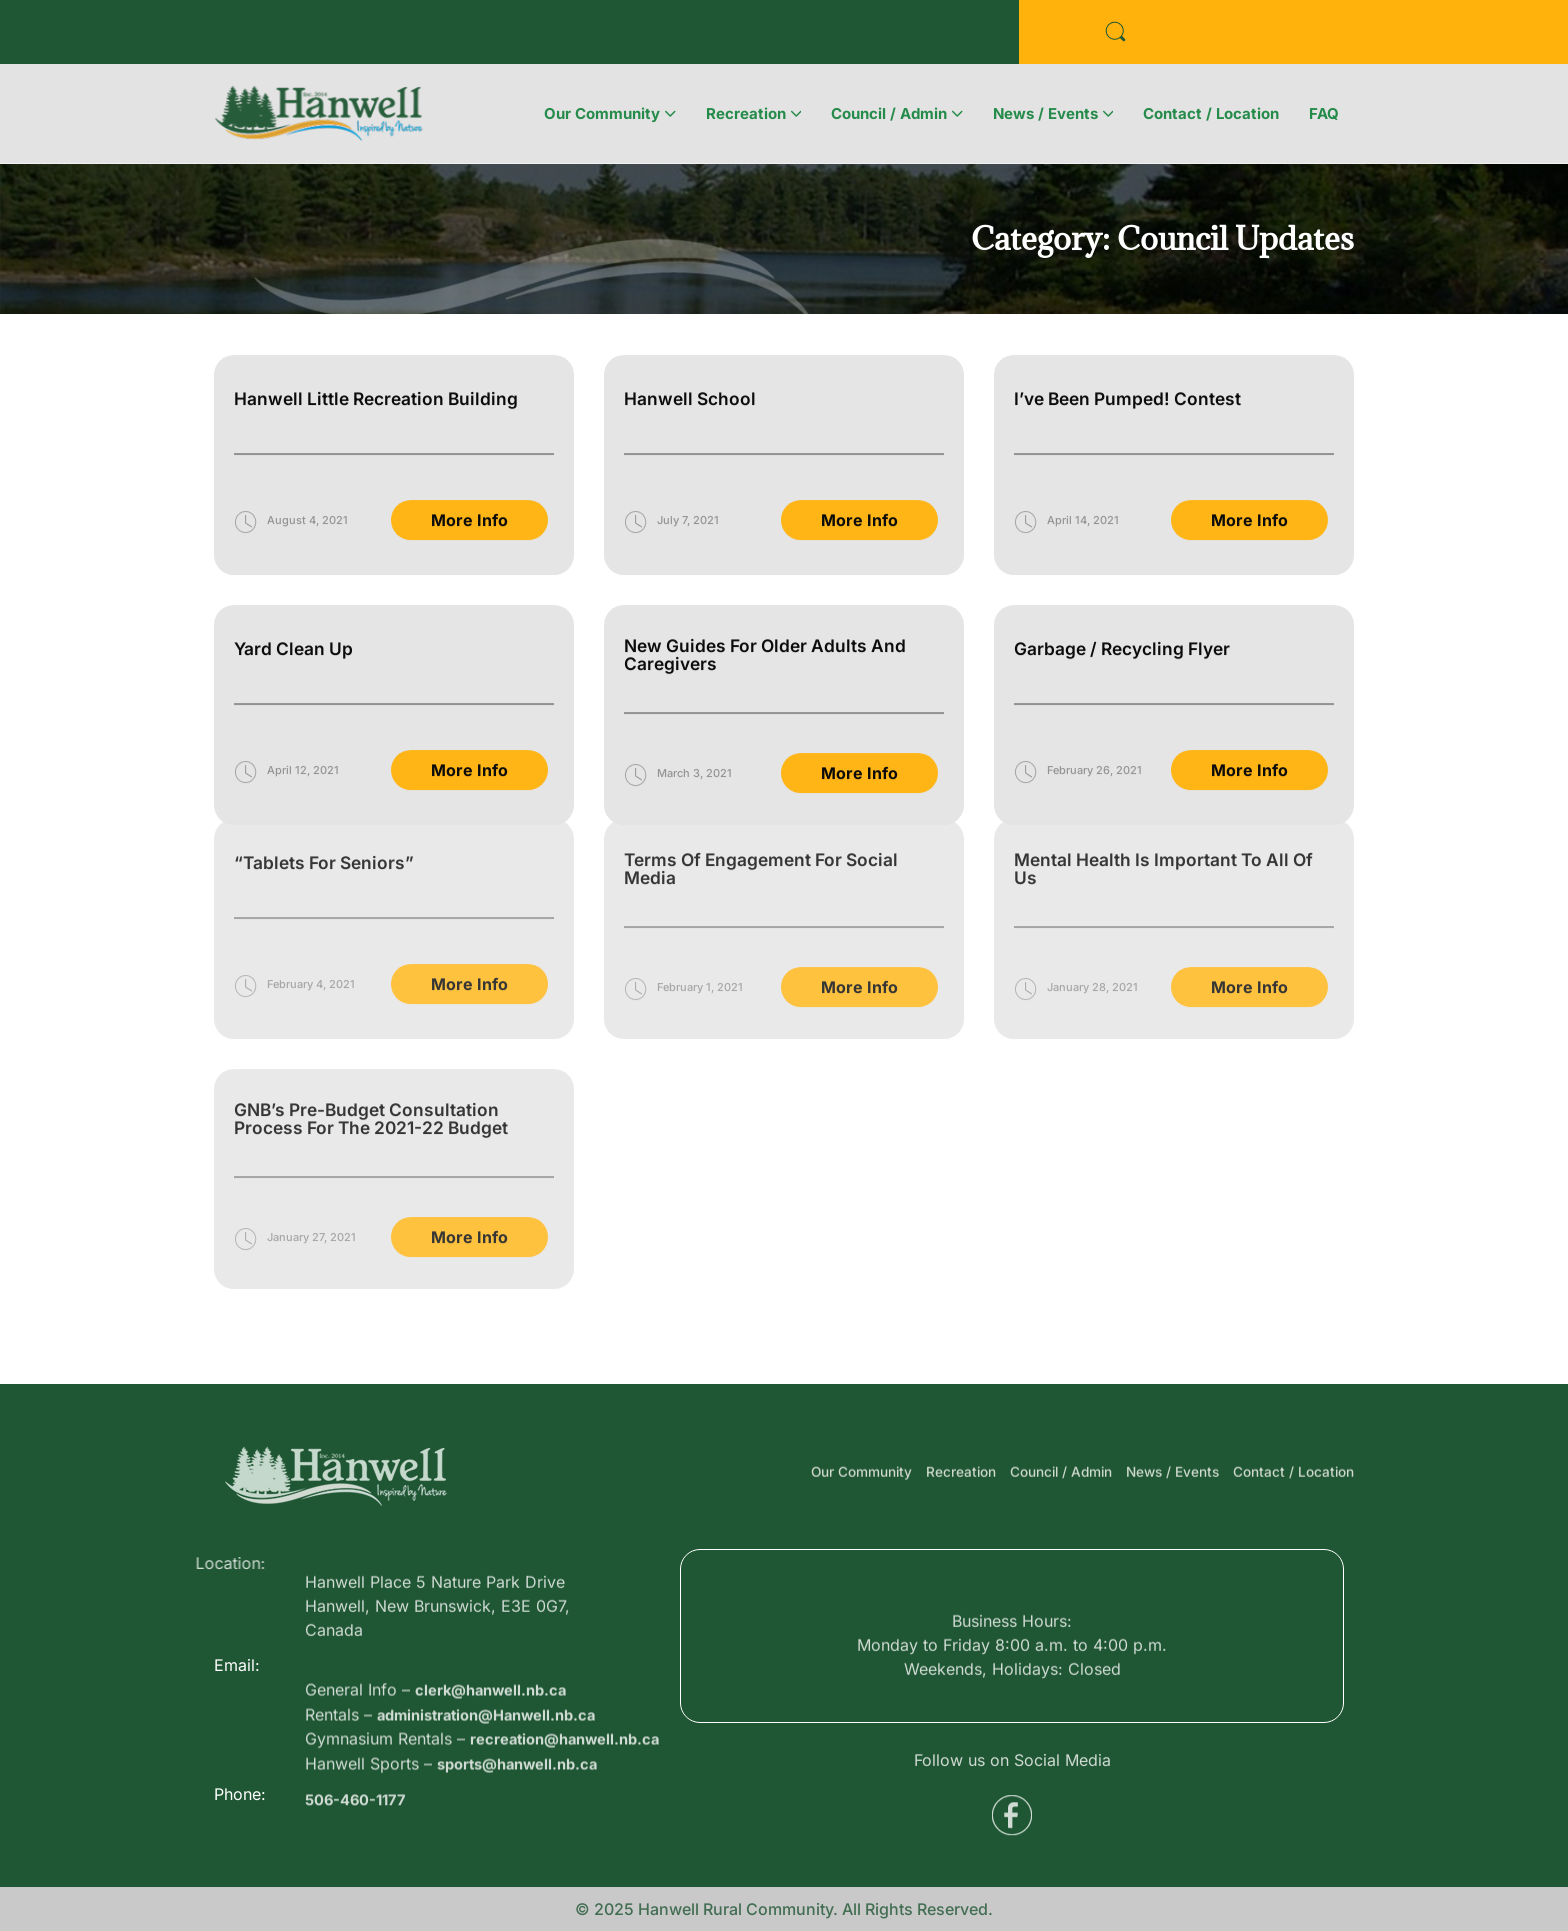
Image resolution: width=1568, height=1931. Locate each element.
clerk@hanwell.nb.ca (497, 1745)
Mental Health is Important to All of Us (1169, 772)
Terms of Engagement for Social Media (767, 772)
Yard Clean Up (295, 609)
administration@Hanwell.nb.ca (497, 1769)
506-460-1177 (359, 1820)
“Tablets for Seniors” (327, 766)
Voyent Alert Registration (706, 36)
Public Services (490, 36)
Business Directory (305, 36)
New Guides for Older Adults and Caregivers (770, 615)
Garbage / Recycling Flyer (1127, 609)
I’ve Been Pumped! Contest (1133, 359)
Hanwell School (691, 359)
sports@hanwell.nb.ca (525, 1841)
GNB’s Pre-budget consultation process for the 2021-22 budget (377, 1022)
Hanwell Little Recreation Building (380, 359)
